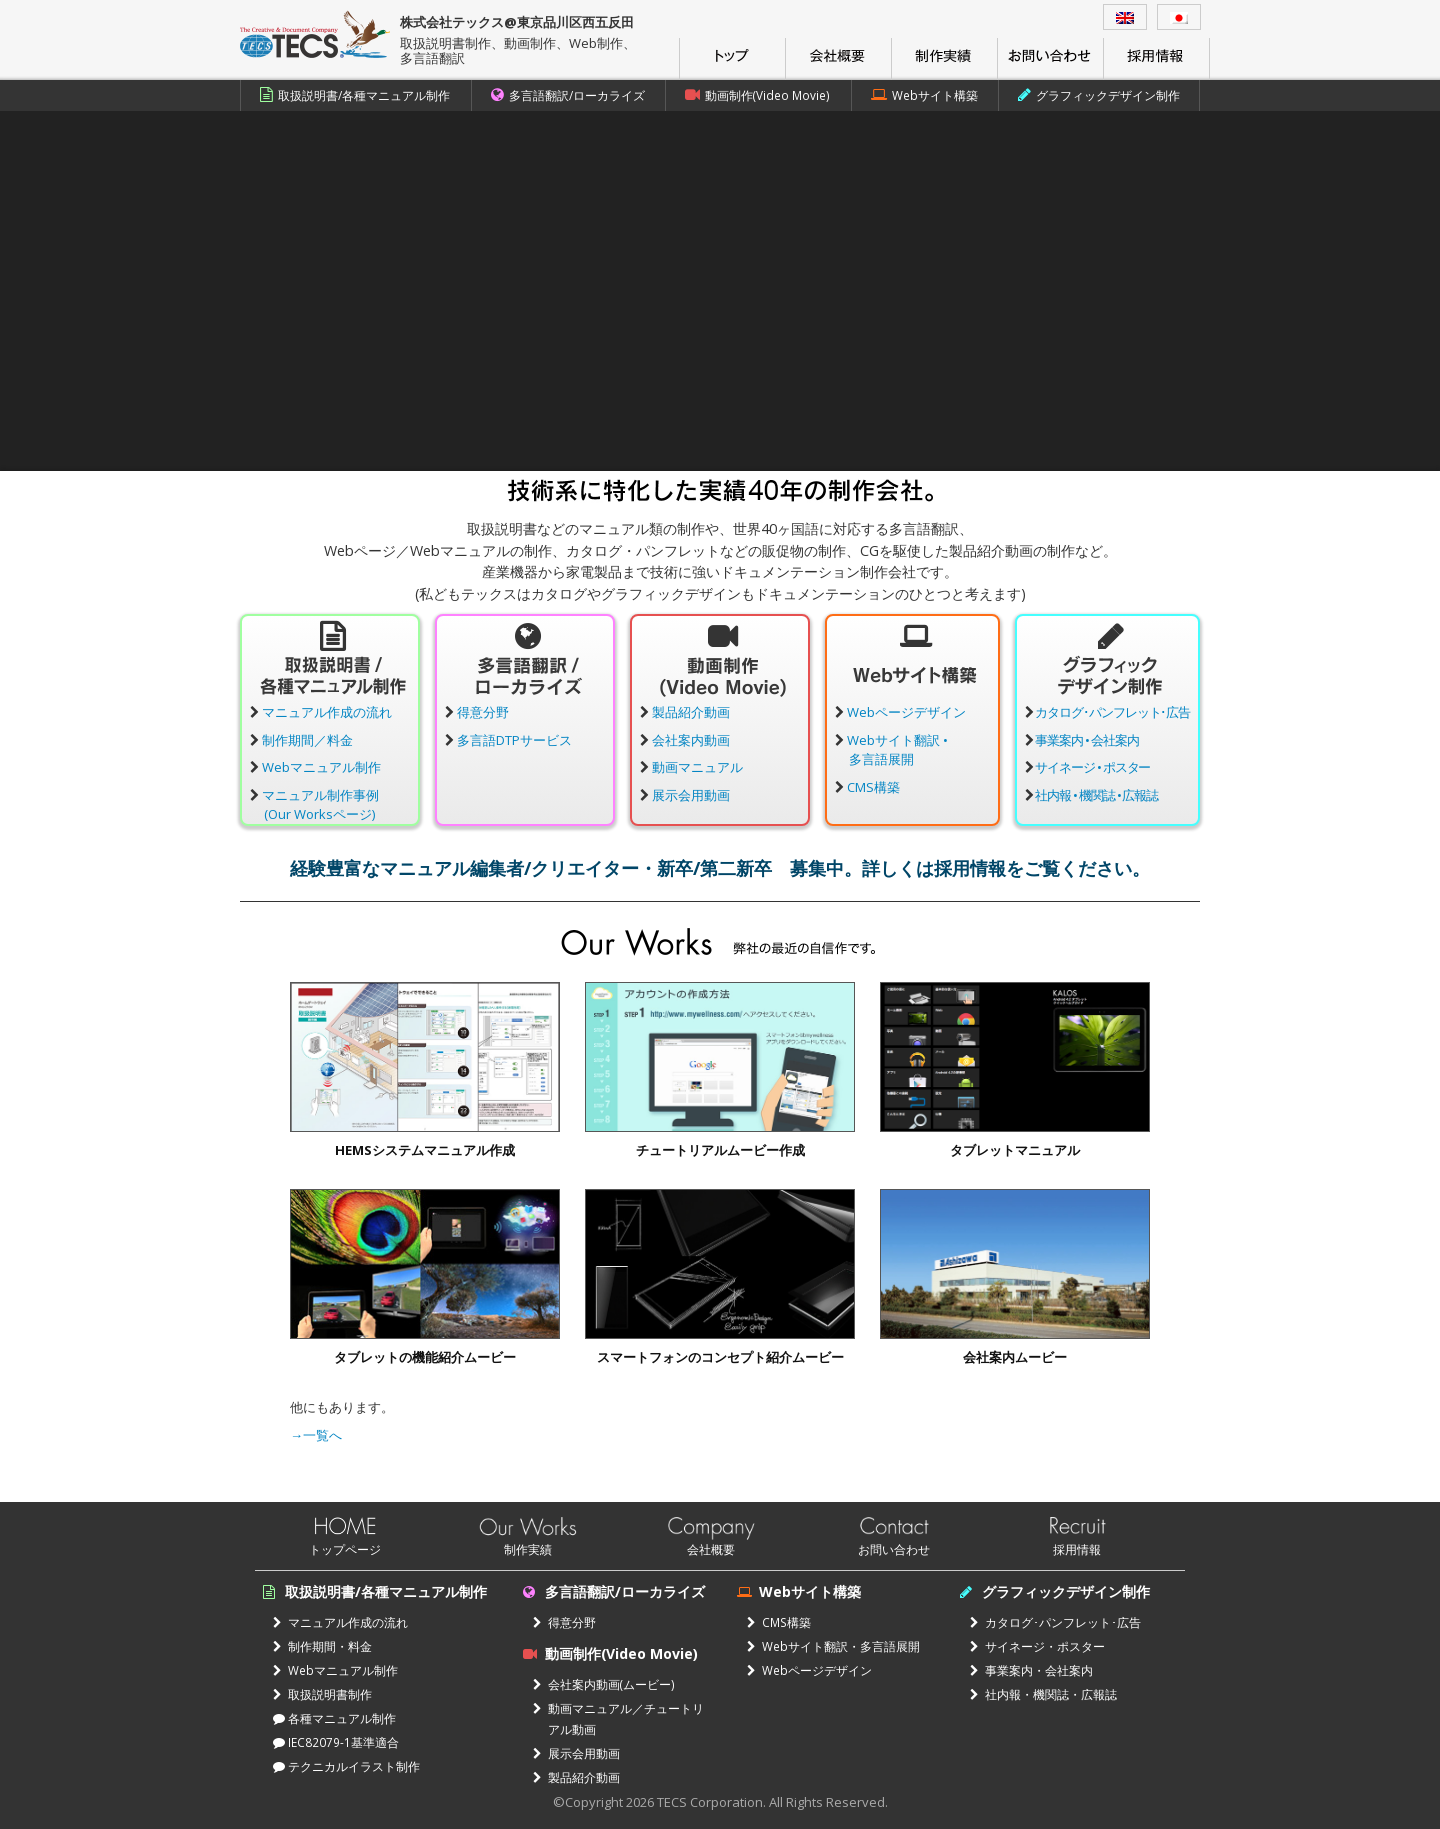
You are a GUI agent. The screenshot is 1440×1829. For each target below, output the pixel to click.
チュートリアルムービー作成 (720, 1150)
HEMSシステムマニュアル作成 (425, 1150)
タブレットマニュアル (1015, 1150)
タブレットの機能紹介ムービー (425, 1357)
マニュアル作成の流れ (327, 712)
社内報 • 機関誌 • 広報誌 (1096, 795)
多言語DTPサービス (514, 740)
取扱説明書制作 (322, 1694)
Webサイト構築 (924, 95)
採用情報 (1077, 1549)
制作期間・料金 (322, 1646)
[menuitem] (1125, 17)
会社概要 (711, 1549)
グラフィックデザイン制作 (1099, 95)
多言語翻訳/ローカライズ (568, 95)
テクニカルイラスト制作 (346, 1766)
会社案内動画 (691, 740)
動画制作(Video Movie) (757, 95)
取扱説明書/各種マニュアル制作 (355, 95)
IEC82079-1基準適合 (336, 1742)
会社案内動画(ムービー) (604, 1684)
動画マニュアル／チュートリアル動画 (618, 1718)
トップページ (345, 1549)
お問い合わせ (894, 1549)
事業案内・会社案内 (1031, 1670)
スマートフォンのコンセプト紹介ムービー (720, 1357)
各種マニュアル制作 (334, 1718)
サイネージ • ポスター (1093, 767)
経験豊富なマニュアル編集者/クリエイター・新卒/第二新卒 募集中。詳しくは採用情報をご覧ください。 (720, 868)
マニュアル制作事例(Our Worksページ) (320, 805)
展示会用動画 (691, 795)
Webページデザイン (906, 712)
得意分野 (483, 712)
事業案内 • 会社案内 (1087, 740)
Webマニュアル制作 (321, 767)
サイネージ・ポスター (1037, 1646)
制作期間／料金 (307, 740)
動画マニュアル (697, 767)
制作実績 (528, 1549)
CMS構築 (873, 787)
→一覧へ (316, 1435)
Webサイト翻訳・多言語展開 (833, 1646)
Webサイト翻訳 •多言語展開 (897, 750)
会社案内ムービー (1015, 1357)
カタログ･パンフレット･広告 (1112, 712)
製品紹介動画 (691, 712)
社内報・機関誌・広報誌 (1043, 1694)
